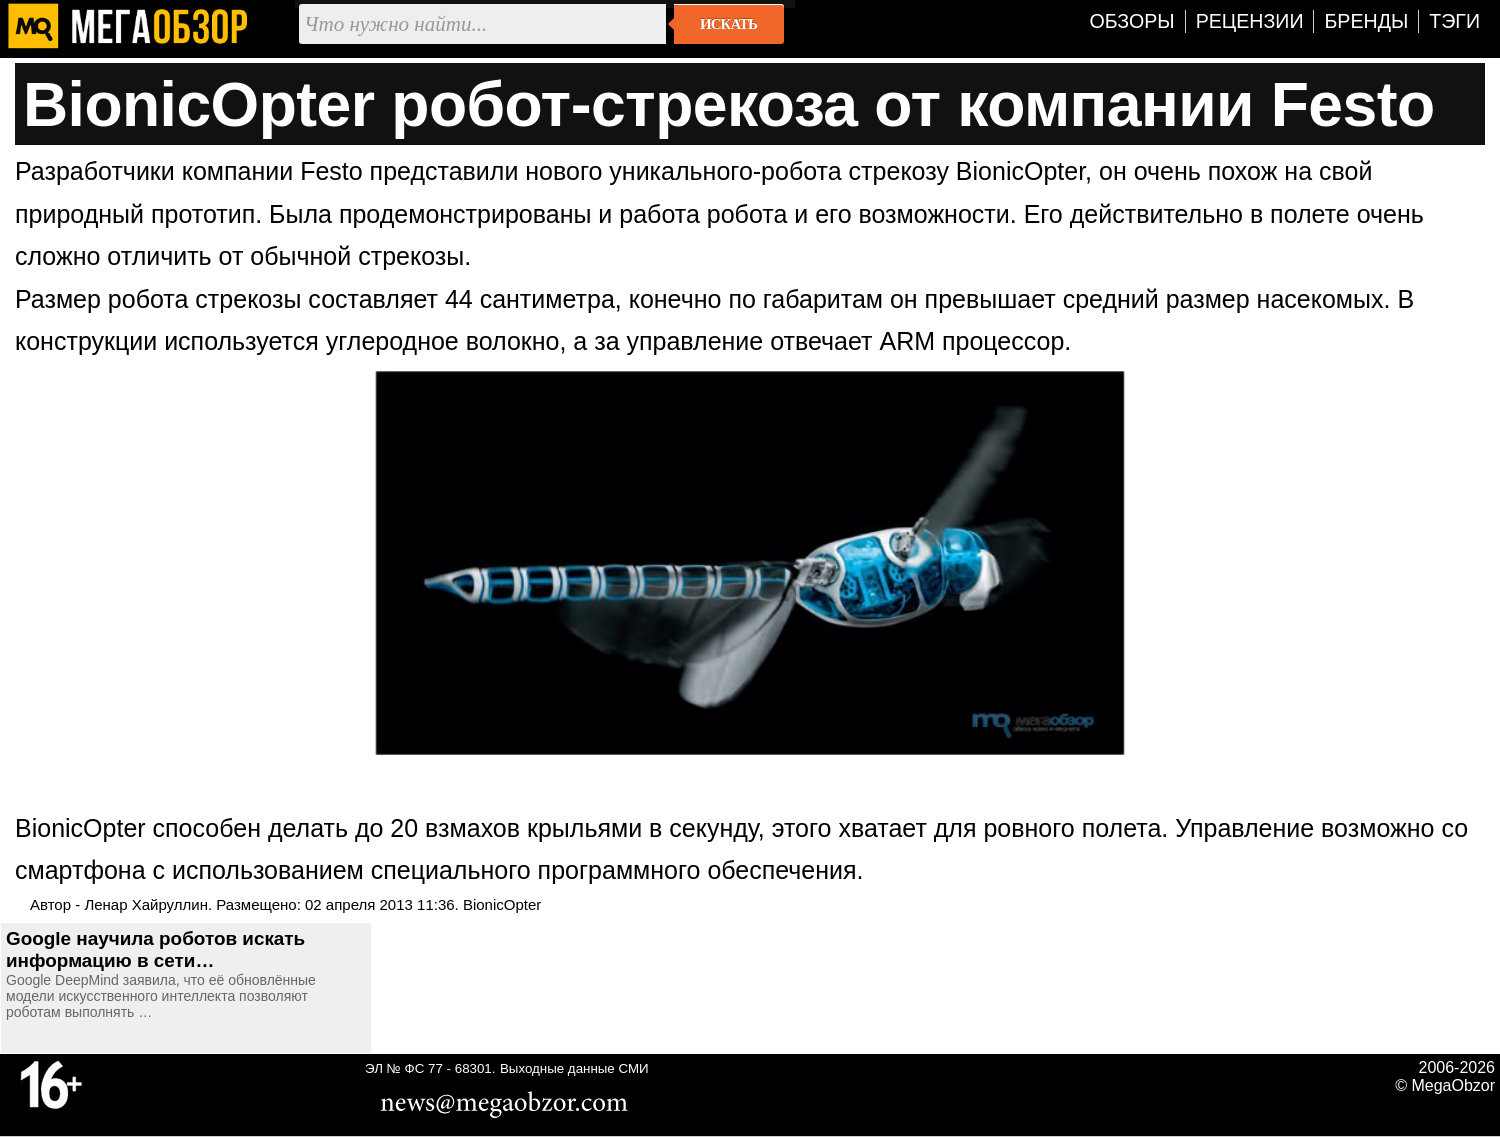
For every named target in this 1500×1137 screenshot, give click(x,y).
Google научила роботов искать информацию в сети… (155, 949)
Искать (728, 24)
